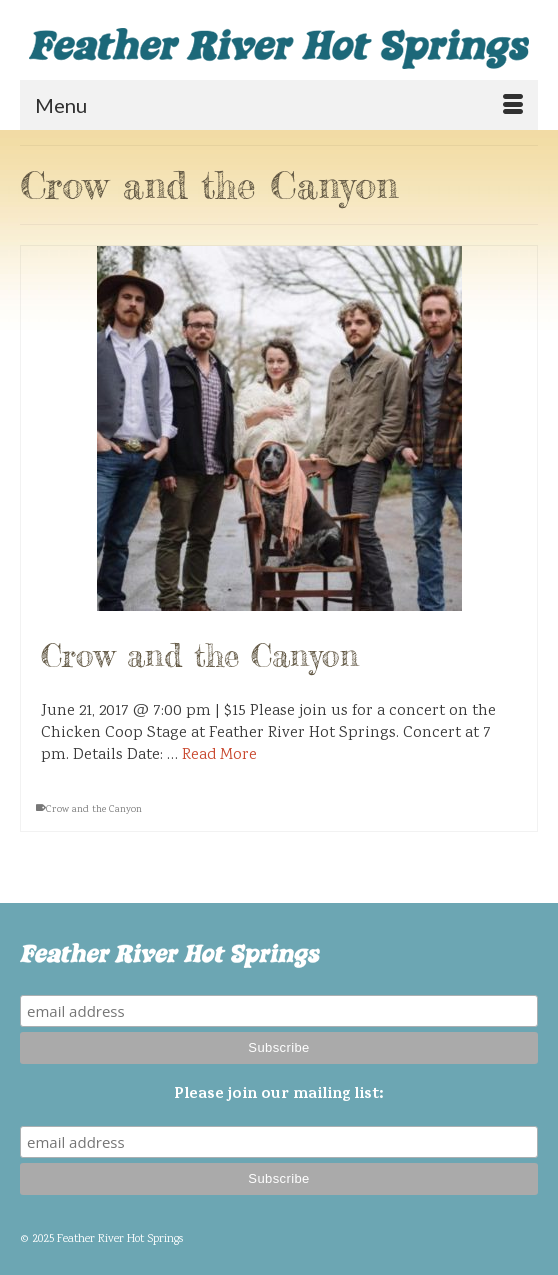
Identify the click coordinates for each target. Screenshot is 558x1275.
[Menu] (279, 105)
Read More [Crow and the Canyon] (219, 755)
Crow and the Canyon (94, 810)
